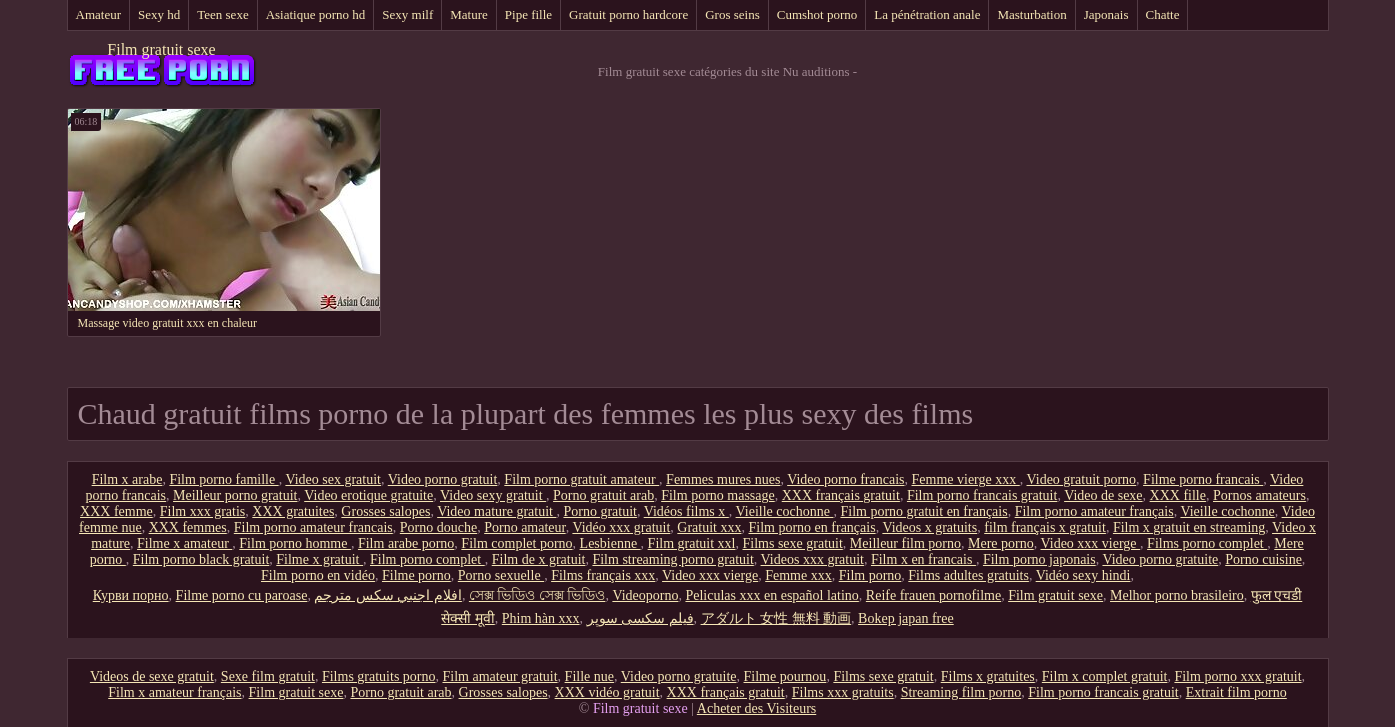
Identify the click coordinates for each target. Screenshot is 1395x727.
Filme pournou (785, 676)
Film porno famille (223, 479)
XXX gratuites (293, 511)
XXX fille (1178, 495)
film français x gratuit (1045, 527)
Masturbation (1031, 14)
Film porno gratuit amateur (581, 479)
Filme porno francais (1203, 479)
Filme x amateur (184, 543)
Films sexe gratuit (793, 543)
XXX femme (116, 511)
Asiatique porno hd (316, 14)
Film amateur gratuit (500, 676)
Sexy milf (407, 14)
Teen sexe (222, 14)
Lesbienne (610, 543)
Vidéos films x (686, 511)
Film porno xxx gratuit (1237, 676)
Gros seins (732, 14)
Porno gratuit (600, 511)
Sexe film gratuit (268, 676)
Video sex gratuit (333, 479)
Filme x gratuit (319, 559)
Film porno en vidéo (318, 575)
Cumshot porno (817, 14)
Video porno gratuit (443, 479)
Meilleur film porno (905, 543)
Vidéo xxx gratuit (621, 527)
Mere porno (1001, 543)
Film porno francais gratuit (982, 495)
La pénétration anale (927, 14)
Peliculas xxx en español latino (771, 595)
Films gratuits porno (379, 676)
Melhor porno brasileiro (1177, 595)
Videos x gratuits (929, 527)
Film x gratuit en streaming (1189, 527)
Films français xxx (603, 575)
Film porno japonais (1039, 559)
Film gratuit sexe (161, 49)
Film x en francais (923, 559)
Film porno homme (295, 543)
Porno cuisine (1263, 559)
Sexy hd (159, 14)
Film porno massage (718, 495)
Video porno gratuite (1160, 559)
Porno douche (438, 527)
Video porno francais (845, 479)
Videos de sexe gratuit (152, 676)
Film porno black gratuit (201, 559)
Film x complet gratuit (1105, 676)
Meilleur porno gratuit (235, 495)
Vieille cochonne (785, 511)
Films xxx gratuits (843, 692)
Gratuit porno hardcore (628, 14)
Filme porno (416, 575)
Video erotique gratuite (368, 495)
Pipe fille (528, 14)
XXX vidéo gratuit (607, 692)
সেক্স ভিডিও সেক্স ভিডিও (537, 595)
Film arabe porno (406, 543)
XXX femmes (188, 527)
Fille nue (589, 676)
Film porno (870, 575)
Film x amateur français (174, 692)
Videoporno (645, 595)
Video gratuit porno (1082, 479)
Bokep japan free (906, 618)
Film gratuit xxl (692, 543)
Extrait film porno (1236, 692)
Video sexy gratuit (493, 495)
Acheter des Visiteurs (756, 708)
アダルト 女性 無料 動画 (776, 618)
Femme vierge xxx (966, 479)
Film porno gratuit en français (923, 511)
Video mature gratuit (496, 511)
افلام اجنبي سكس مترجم (388, 595)
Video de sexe (1103, 495)
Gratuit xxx (709, 527)
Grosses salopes (385, 511)
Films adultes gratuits (968, 575)
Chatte (1163, 14)
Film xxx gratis (203, 511)
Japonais (1106, 14)
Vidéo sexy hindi (1083, 575)
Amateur (98, 14)
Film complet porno (516, 543)
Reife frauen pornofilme (933, 595)
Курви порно (131, 595)
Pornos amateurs (1259, 495)
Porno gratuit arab (603, 495)
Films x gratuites (988, 676)
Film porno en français (812, 527)
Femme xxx (798, 575)
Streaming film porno (961, 692)
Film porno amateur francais (313, 527)
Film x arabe (127, 479)
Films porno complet (1207, 543)
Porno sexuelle (501, 575)
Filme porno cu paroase (242, 595)
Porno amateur (524, 527)
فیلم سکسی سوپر (640, 618)
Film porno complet (427, 559)
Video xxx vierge (1090, 543)
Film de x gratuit (539, 559)
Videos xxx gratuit (812, 559)
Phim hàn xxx (541, 618)
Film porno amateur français (1094, 511)
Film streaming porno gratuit (672, 559)
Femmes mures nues (723, 479)
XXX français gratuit (841, 495)
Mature (469, 14)
